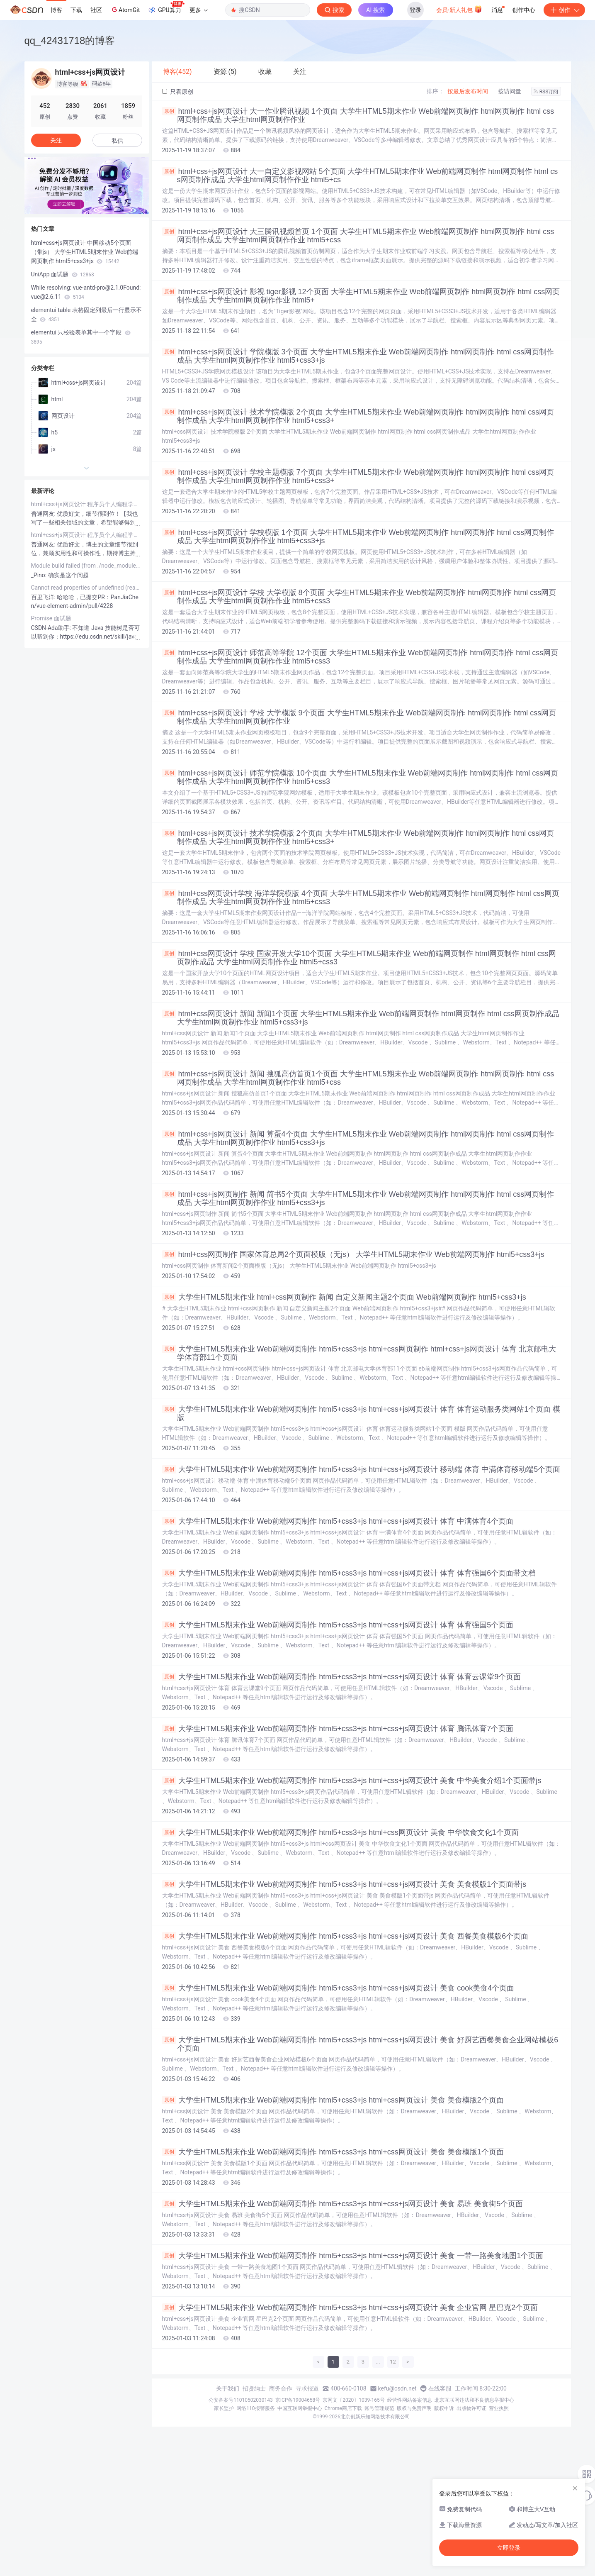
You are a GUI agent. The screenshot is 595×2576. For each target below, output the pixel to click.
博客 (56, 10)
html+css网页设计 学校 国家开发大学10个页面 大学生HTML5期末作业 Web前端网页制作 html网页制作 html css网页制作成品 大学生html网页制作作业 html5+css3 (359, 957)
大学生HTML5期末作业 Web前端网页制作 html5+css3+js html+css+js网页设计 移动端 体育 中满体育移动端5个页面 (361, 1469)
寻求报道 (307, 2388)
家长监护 (224, 2408)
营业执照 (499, 2408)
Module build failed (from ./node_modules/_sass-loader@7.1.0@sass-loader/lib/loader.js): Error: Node (86, 565)
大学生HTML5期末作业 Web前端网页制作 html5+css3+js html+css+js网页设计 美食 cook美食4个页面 (338, 1988)
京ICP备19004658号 (298, 2400)
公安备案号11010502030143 (240, 2400)
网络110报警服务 (255, 2408)
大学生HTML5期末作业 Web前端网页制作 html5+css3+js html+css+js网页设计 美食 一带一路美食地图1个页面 (353, 2256)
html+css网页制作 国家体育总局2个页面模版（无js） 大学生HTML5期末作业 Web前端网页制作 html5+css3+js (353, 1254)
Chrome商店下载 (343, 2408)
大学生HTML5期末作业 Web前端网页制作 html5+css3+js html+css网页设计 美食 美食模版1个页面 (333, 2152)
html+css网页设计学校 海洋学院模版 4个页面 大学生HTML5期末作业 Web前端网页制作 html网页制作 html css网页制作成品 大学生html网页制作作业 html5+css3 (360, 897)
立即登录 (508, 2547)
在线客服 (440, 2388)
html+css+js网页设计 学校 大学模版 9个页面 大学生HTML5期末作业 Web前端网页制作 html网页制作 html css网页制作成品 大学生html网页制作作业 (359, 717)
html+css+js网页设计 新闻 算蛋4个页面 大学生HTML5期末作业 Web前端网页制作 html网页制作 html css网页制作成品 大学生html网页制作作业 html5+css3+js (358, 1138)
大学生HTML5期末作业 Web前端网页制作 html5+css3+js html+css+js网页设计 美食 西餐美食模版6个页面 (345, 1936)
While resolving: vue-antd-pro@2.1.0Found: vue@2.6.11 (86, 292)
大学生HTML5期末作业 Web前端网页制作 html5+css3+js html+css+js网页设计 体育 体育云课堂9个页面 (341, 1677)
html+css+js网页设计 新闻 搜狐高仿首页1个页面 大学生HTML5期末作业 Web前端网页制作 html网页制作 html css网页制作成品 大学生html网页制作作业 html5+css (358, 1078)
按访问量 (509, 91)
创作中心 (523, 10)
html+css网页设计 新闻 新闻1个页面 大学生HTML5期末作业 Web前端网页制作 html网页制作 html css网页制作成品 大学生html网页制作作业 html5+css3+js (360, 1018)
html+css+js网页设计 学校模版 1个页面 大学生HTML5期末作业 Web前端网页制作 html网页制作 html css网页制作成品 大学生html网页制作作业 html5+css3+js (358, 536)
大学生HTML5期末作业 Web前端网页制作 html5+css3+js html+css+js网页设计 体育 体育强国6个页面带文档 (349, 1573)
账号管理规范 (379, 2408)
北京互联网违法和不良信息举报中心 (474, 2400)
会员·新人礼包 (459, 9)
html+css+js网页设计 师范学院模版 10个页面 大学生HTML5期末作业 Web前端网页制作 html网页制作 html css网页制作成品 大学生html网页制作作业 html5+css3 (360, 777)
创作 (564, 10)
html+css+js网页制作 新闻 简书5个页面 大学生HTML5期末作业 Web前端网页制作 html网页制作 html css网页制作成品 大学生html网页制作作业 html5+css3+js (358, 1198)
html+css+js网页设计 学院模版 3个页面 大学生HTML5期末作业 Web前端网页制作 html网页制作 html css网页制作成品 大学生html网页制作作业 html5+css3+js (358, 356)
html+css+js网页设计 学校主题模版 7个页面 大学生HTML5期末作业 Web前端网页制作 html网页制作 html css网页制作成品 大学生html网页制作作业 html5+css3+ (358, 476)
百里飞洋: (44, 597)
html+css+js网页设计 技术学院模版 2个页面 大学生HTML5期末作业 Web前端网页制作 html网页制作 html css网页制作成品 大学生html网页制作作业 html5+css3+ (358, 416)
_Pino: (39, 575)
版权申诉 (444, 2408)
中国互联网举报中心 (299, 2408)
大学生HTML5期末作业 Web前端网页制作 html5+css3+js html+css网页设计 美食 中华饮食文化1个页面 (340, 1832)
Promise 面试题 (51, 618)
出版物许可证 (471, 2408)
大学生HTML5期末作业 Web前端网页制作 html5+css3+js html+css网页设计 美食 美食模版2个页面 (333, 2100)
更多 (198, 10)
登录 (415, 10)
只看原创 (177, 91)
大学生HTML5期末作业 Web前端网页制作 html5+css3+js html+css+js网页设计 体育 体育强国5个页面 (338, 1625)
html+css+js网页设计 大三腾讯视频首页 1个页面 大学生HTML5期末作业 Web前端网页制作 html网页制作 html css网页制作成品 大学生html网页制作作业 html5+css (358, 235)
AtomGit (125, 9)
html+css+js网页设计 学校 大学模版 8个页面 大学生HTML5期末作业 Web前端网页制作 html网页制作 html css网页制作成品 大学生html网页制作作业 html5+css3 (359, 596)
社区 (96, 10)
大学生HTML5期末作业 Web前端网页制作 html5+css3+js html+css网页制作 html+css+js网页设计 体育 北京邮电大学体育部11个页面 (359, 1353)
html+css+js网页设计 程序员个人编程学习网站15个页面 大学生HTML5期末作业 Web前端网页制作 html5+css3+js (86, 504)
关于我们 (227, 2388)
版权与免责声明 (414, 2408)
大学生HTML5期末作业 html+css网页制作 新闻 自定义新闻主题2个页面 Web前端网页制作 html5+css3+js (344, 1297)
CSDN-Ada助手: (52, 627)
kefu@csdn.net (397, 2388)
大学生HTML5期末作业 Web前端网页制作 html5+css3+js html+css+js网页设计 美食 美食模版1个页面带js (344, 1884)
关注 (56, 140)
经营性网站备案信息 (409, 2400)
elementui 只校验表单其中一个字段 (81, 337)
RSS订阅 (546, 92)
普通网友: (44, 513)
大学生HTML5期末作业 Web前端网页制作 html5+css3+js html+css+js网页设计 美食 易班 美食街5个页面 (342, 2204)
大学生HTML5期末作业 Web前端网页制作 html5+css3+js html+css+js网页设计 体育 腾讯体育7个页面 (338, 1729)
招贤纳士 (254, 2388)
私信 (117, 140)
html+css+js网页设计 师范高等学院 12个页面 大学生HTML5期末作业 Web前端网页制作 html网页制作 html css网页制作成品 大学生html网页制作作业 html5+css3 (360, 657)
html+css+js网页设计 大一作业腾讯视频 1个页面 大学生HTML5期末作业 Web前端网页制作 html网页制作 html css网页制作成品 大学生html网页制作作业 (358, 115)
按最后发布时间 (467, 91)
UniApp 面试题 (62, 274)
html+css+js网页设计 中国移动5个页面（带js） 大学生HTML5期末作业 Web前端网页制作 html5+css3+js (84, 251)
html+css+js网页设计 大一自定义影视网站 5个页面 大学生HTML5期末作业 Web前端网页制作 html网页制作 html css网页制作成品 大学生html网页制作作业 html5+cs (360, 175)
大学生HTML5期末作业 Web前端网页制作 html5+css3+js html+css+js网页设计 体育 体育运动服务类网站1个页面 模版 (361, 1413)
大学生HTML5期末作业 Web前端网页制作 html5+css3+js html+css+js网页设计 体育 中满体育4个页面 (338, 1521)
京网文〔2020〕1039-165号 (354, 2400)
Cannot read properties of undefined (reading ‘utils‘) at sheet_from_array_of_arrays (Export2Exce (86, 587)
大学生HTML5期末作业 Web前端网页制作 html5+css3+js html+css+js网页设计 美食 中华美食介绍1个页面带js (352, 1780)
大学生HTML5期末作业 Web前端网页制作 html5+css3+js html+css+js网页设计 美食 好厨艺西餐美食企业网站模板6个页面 (360, 2044)
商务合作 (280, 2388)
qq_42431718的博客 (69, 40)
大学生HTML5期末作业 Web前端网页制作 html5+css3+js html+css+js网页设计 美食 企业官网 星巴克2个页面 (350, 2307)
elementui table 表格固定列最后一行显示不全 (86, 314)
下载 (76, 10)
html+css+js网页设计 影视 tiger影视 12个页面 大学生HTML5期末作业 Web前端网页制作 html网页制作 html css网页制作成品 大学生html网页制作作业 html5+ (361, 296)
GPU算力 (166, 7)
